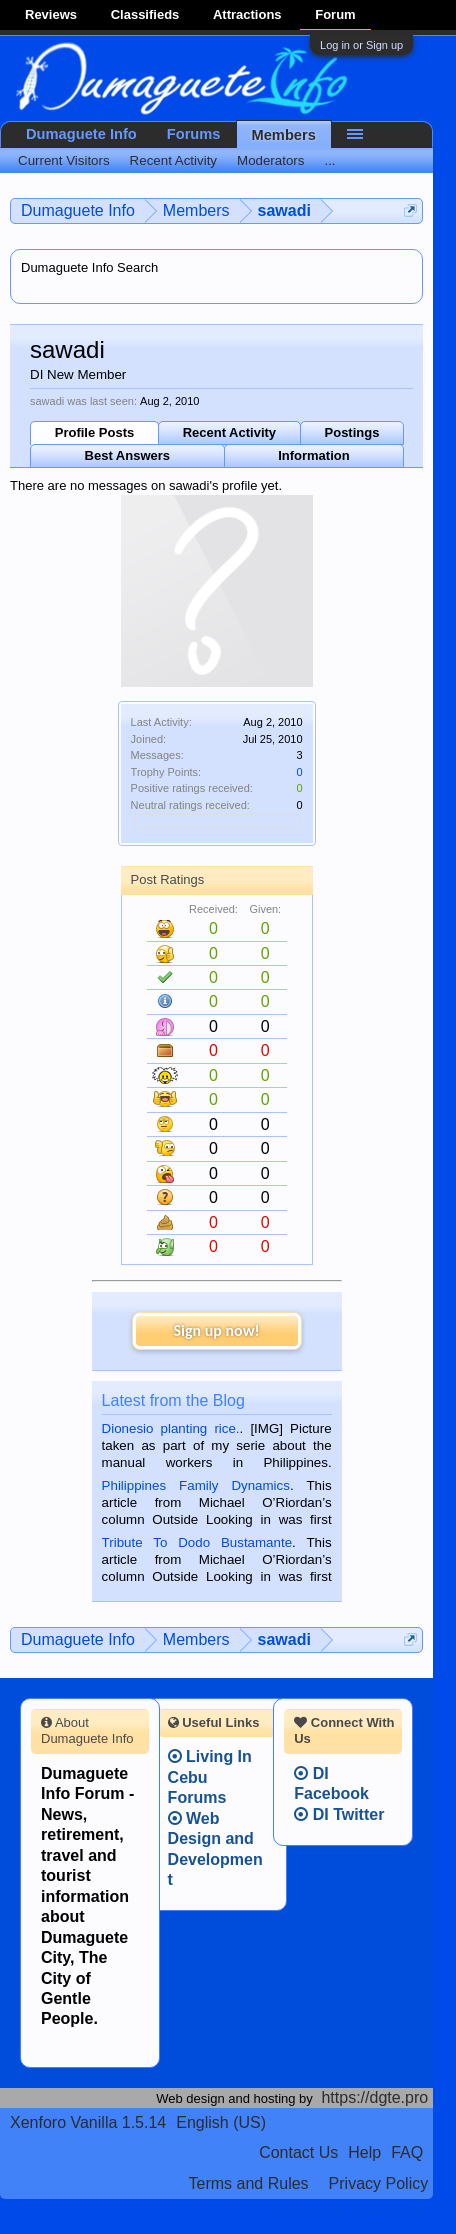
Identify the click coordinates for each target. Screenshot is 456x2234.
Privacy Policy (379, 2183)
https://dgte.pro (374, 2097)
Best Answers (128, 455)
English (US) (221, 2122)
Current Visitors (64, 160)
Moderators (270, 160)
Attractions (247, 14)
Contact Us (298, 2152)
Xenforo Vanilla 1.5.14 (88, 2122)
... (329, 160)
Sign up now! (216, 1330)
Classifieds (145, 14)
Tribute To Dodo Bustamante (197, 1542)
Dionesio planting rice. (171, 1428)
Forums (194, 134)
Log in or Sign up (361, 45)
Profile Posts (94, 432)
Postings (352, 432)
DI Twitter (339, 1814)
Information (314, 455)
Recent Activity (229, 432)
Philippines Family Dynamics (196, 1485)
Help (364, 2152)
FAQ (407, 2152)
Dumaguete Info (81, 134)
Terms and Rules (249, 2183)
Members (284, 135)
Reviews (51, 14)
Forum (335, 14)
